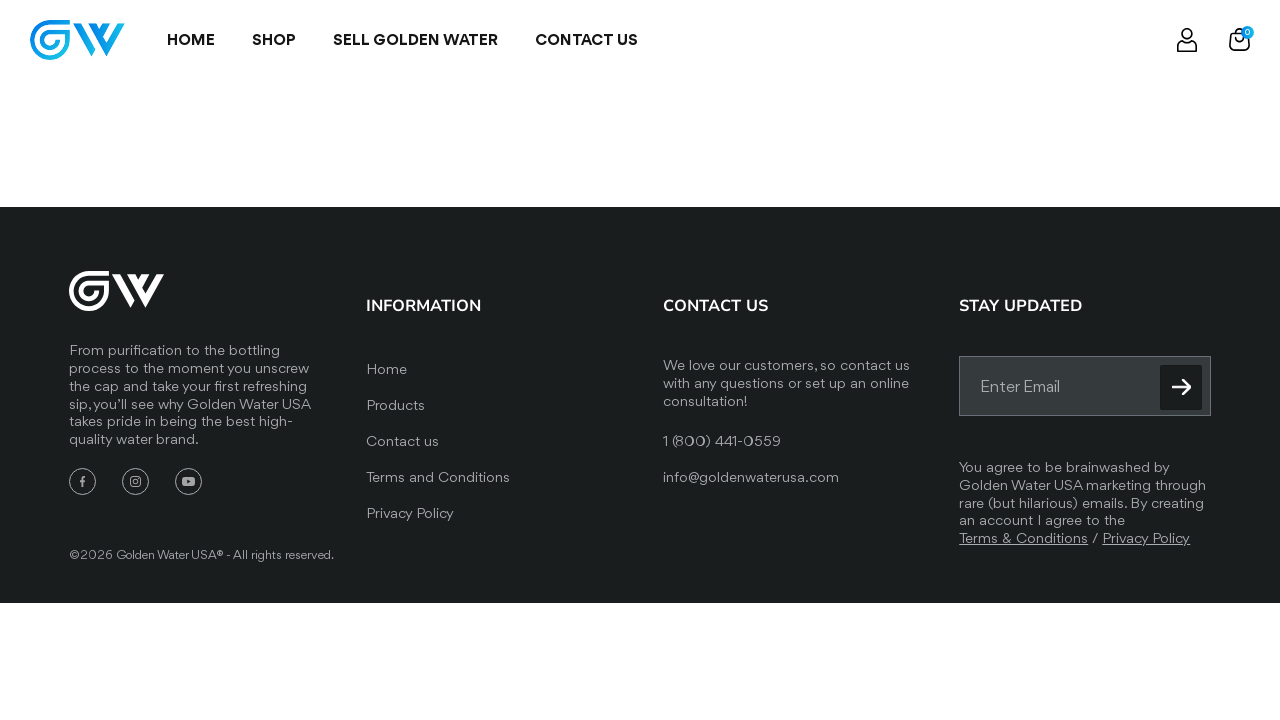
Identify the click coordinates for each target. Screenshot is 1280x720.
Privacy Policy (410, 513)
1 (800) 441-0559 (722, 441)
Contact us (586, 39)
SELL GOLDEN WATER (415, 39)
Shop (274, 39)
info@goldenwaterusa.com (751, 477)
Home (191, 39)
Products (395, 405)
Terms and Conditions (438, 477)
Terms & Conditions (1023, 538)
